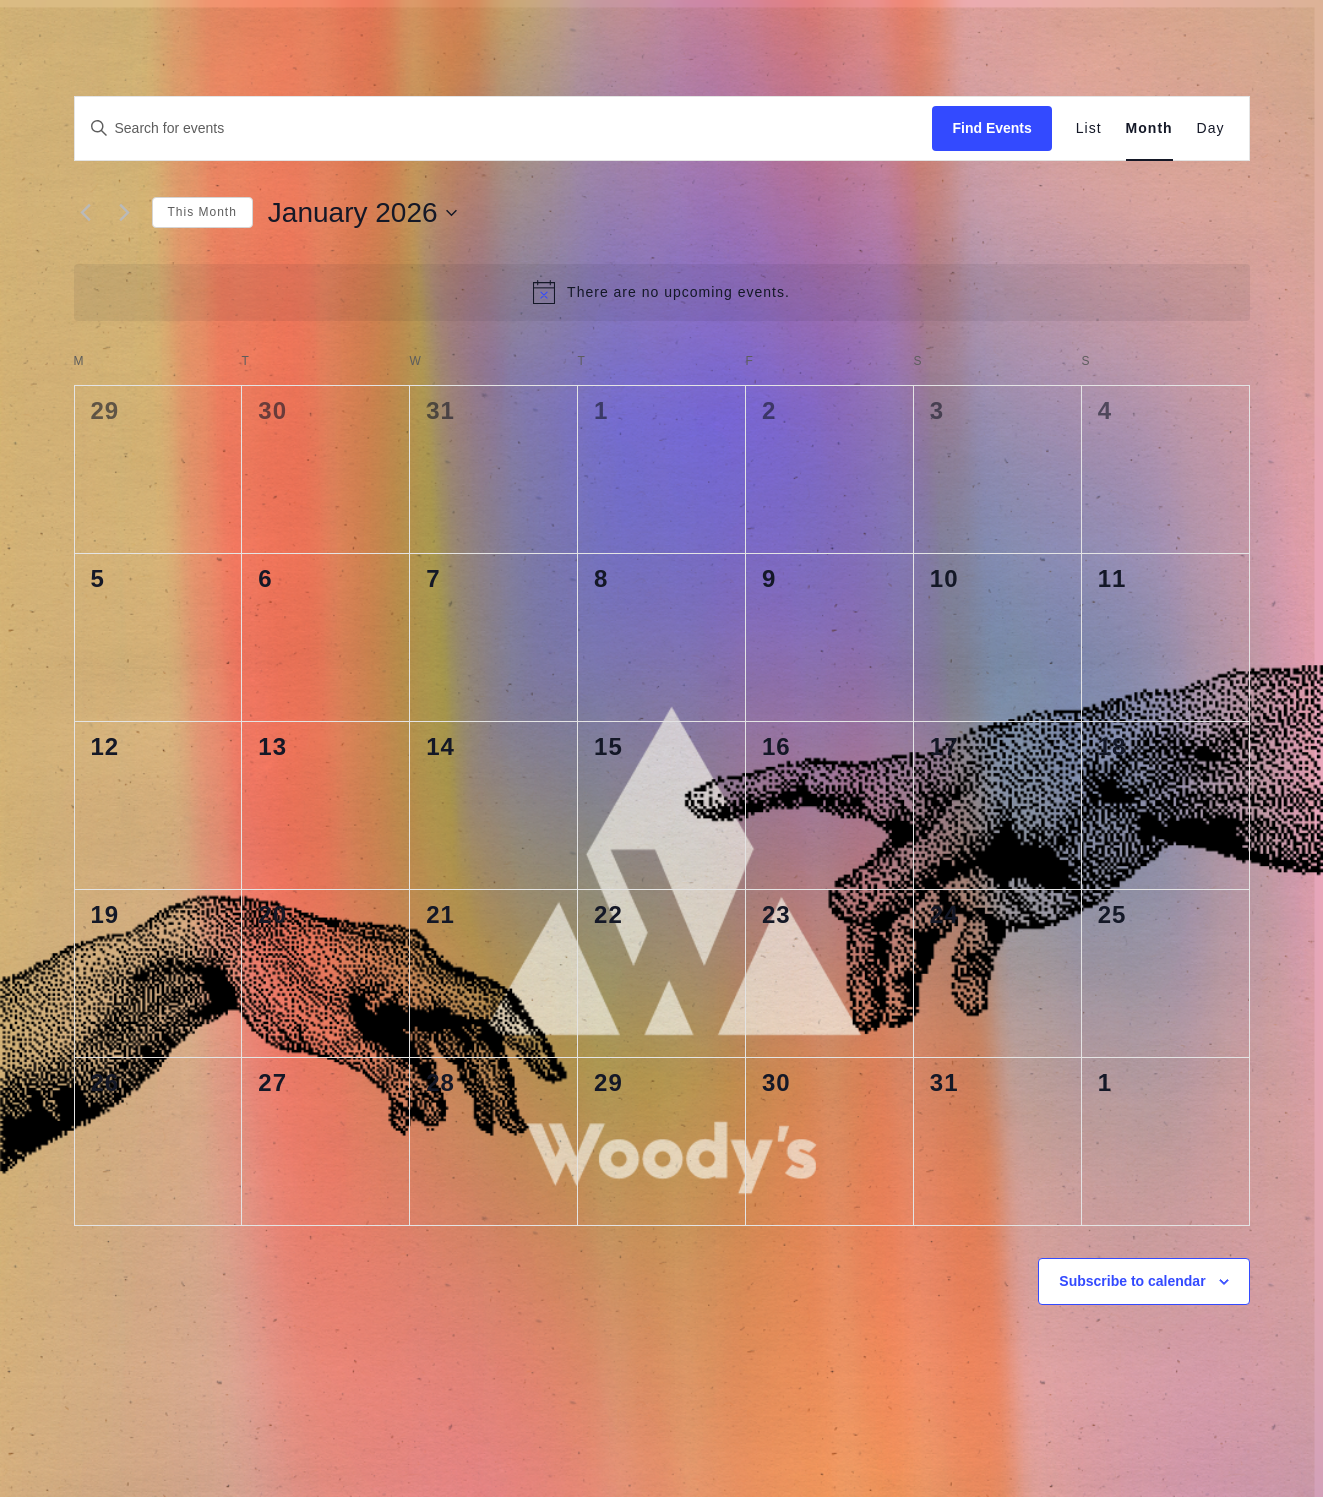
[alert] (662, 292)
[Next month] (125, 213)
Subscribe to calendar (1132, 1281)
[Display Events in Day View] (1211, 128)
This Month (202, 212)
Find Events (991, 128)
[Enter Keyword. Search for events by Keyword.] (504, 128)
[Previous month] (86, 213)
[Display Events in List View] (1089, 128)
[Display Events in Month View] (1149, 128)
